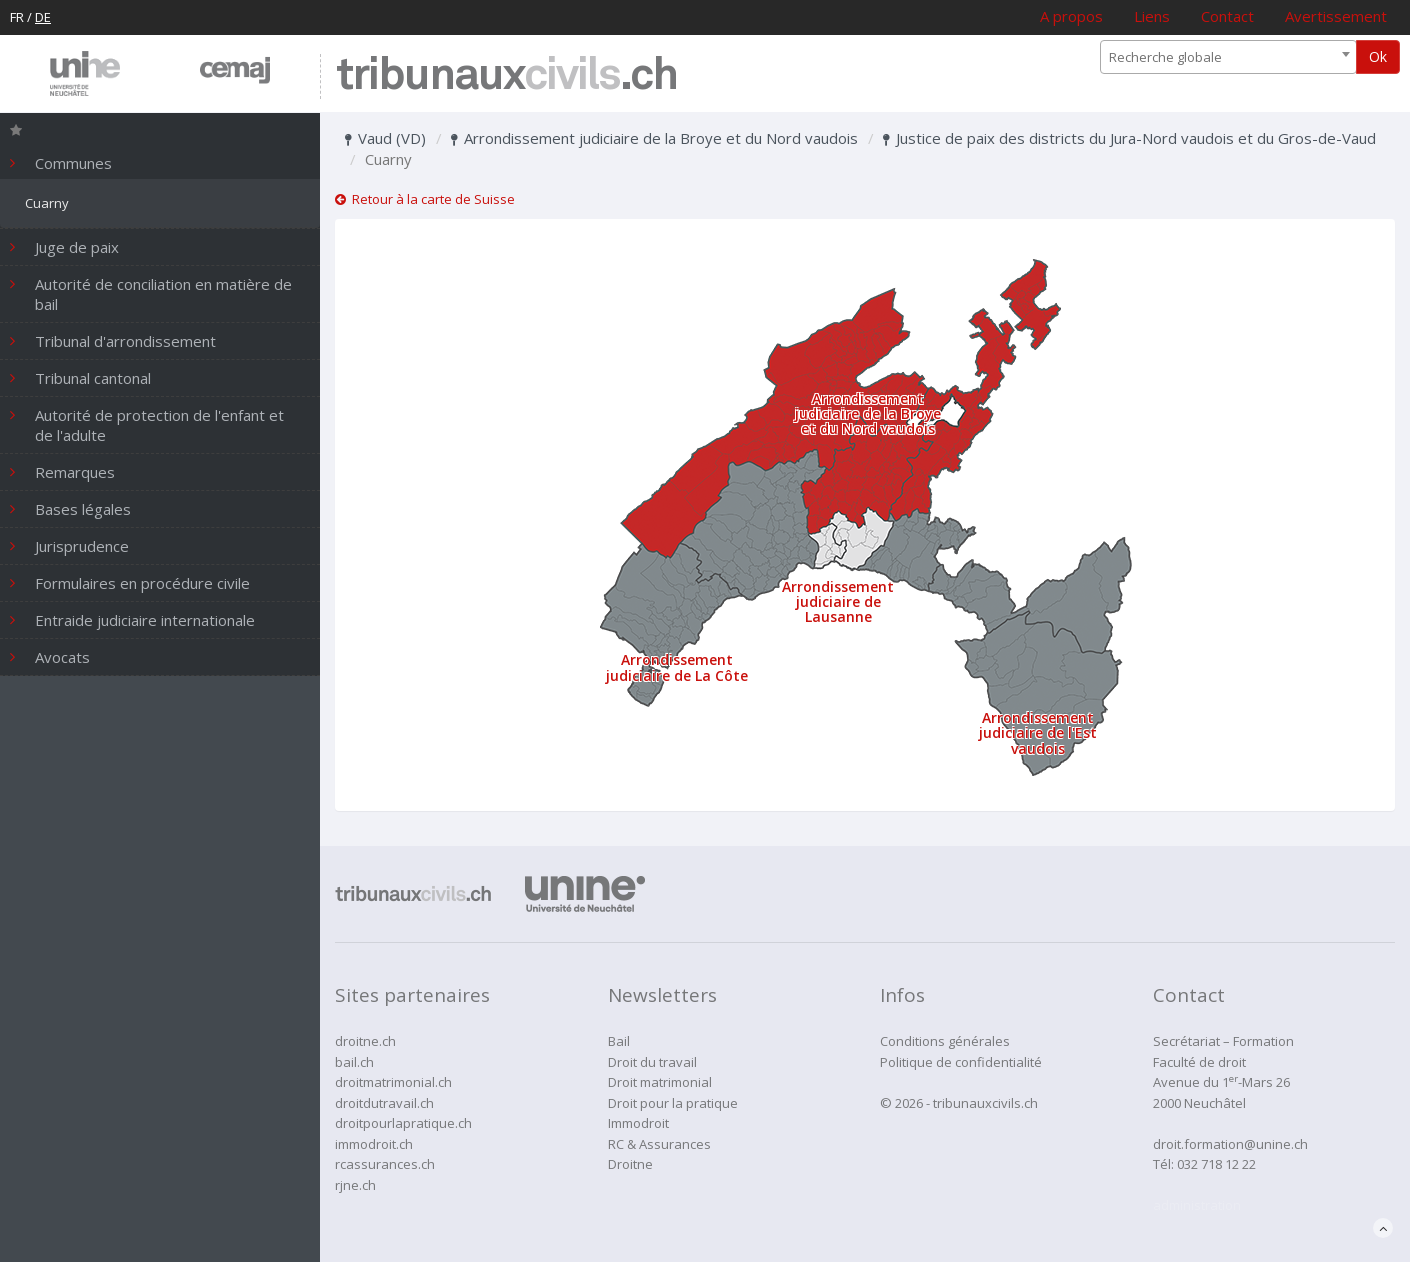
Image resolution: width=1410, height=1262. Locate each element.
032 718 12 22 (1216, 1164)
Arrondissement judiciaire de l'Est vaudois (1038, 733)
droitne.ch (365, 1041)
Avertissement (1336, 16)
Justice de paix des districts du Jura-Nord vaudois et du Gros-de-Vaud (1129, 138)
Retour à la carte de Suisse (425, 199)
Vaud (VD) (385, 138)
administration (1197, 1205)
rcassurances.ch (385, 1164)
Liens (1152, 16)
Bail (619, 1041)
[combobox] (1228, 57)
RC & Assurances (659, 1144)
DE (43, 17)
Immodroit (638, 1123)
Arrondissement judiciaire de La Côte (677, 667)
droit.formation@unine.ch (1230, 1144)
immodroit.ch (374, 1144)
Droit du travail (652, 1062)
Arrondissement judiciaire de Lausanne (838, 602)
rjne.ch (355, 1185)
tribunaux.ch (506, 76)
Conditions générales (945, 1041)
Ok (1378, 56)
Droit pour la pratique (673, 1103)
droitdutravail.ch (384, 1103)
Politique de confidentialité (961, 1062)
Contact (1227, 16)
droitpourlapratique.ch (403, 1123)
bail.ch (354, 1062)
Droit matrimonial (660, 1082)
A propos (1071, 16)
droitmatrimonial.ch (393, 1082)
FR (17, 17)
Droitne (630, 1164)
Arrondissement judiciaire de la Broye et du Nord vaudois (654, 138)
